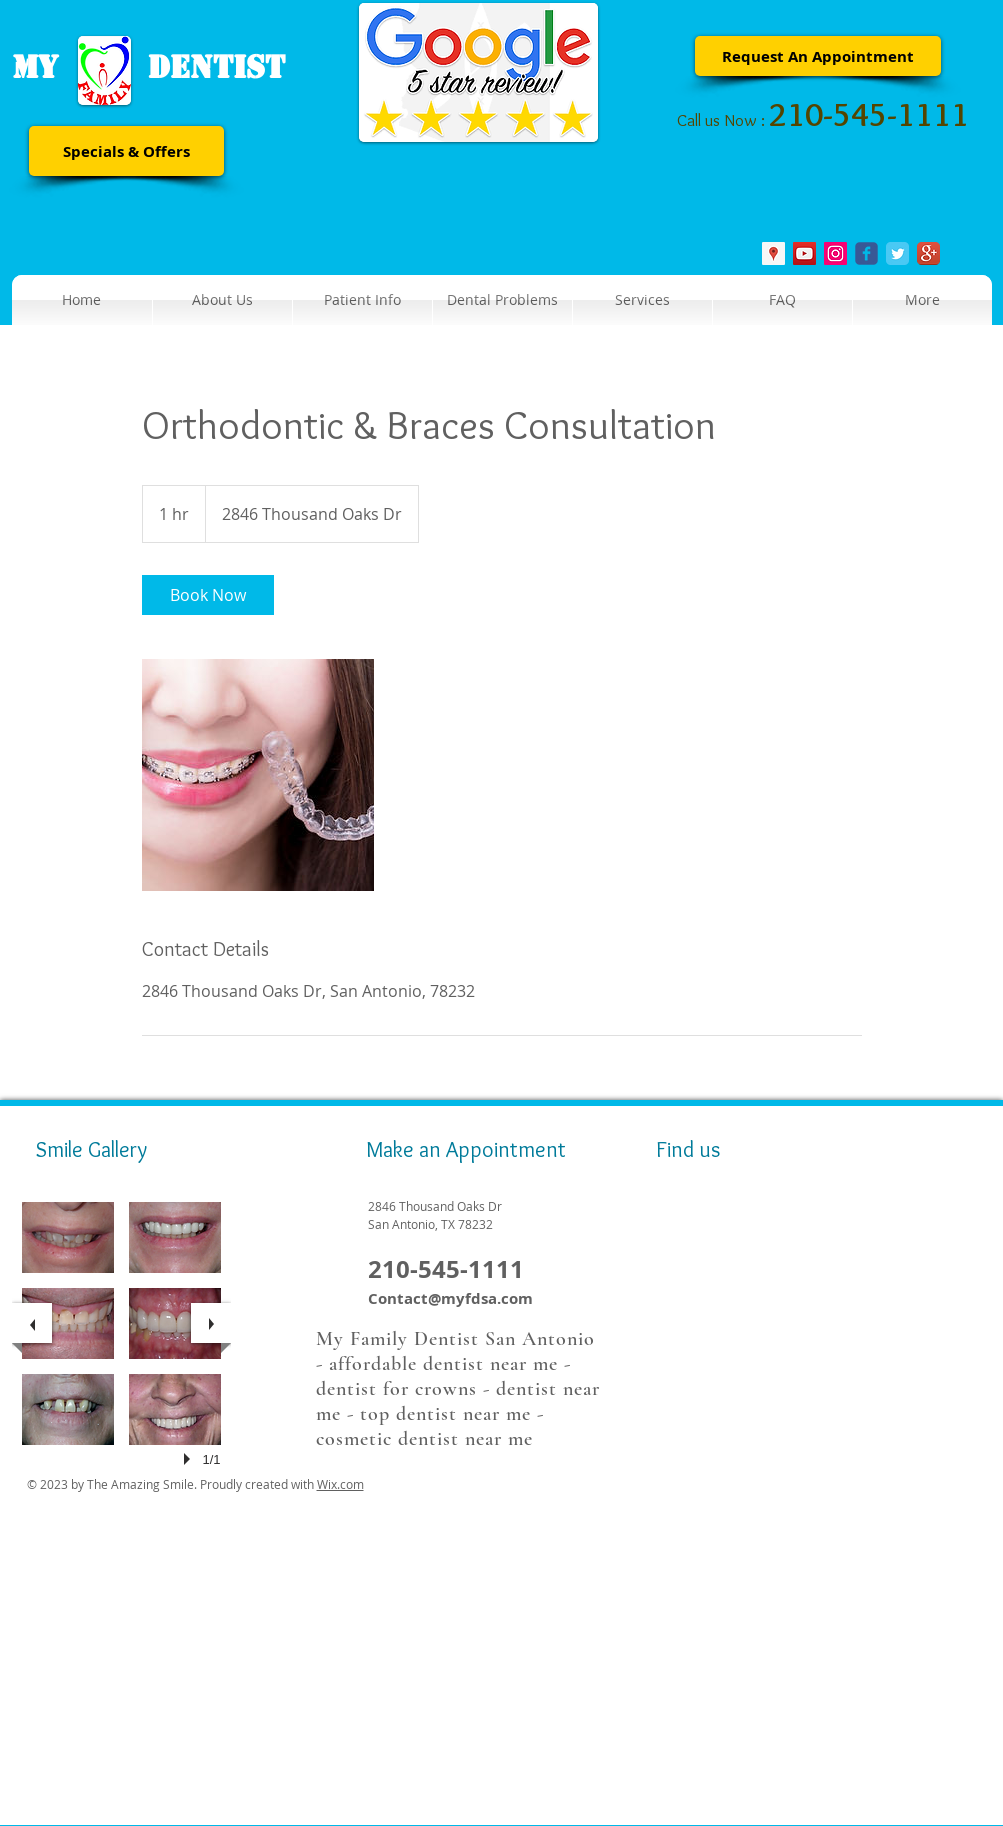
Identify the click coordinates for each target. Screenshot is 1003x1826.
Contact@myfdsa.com (450, 1298)
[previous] (32, 1323)
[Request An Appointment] (818, 56)
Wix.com (340, 1484)
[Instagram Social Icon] (835, 253)
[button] (362, 300)
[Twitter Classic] (897, 253)
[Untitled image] (258, 775)
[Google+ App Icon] (928, 253)
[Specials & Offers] (126, 151)
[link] (208, 595)
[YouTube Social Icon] (804, 253)
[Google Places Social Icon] (773, 253)
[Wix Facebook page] (866, 253)
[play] (190, 1459)
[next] (211, 1323)
